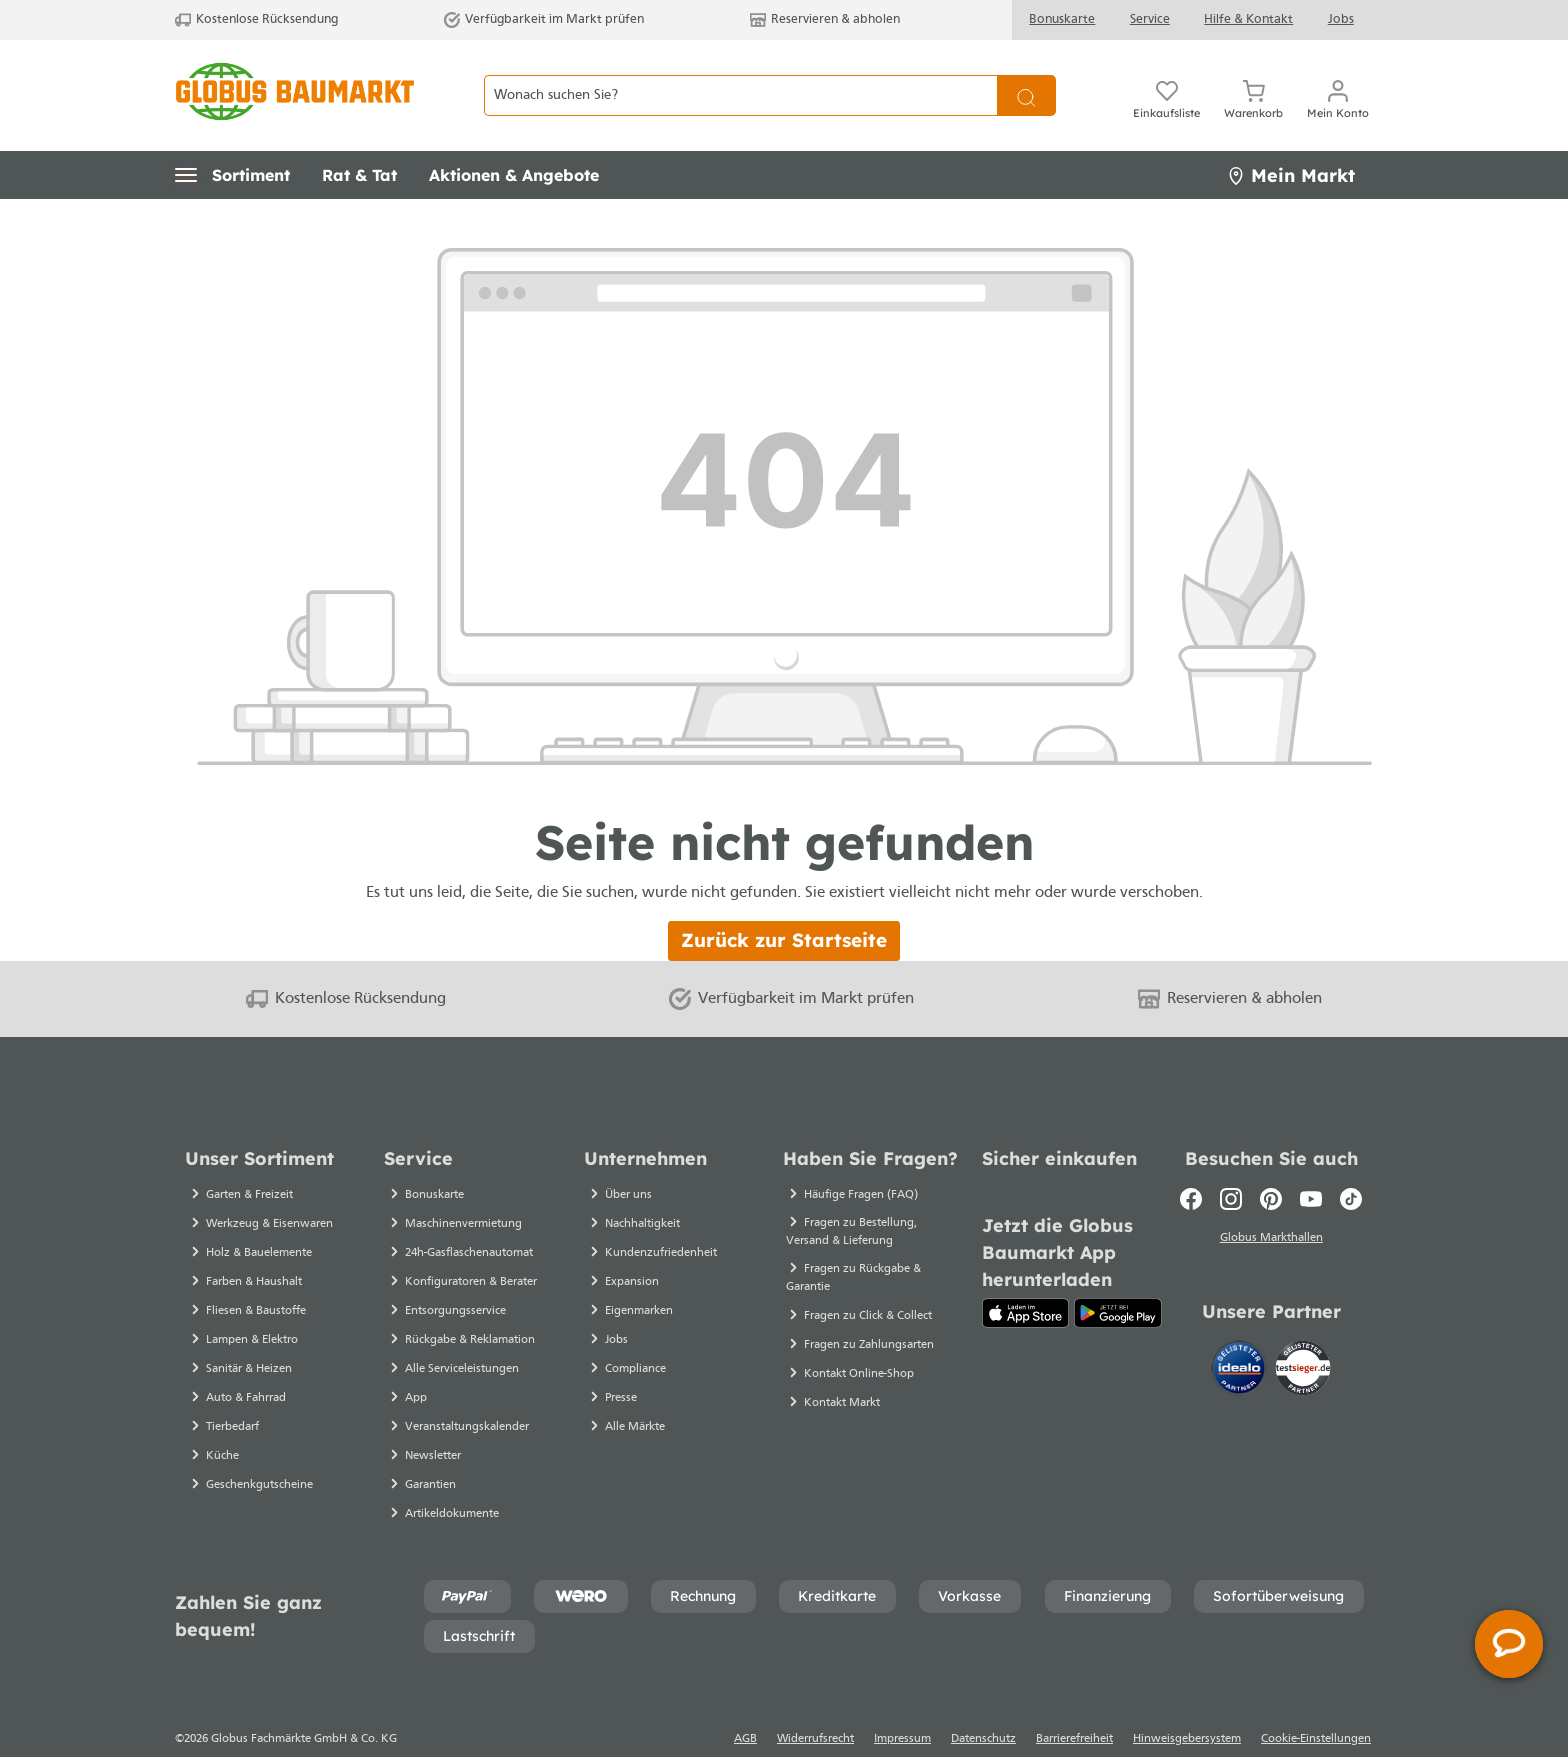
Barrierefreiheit (1074, 1704)
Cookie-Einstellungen (1316, 1704)
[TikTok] (1351, 1164)
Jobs (1341, 19)
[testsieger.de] (1303, 1331)
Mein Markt (1291, 140)
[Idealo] (1241, 1331)
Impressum (902, 1704)
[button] (232, 140)
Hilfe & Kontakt (1248, 19)
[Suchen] (1026, 78)
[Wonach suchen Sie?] (740, 78)
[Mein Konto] (1338, 78)
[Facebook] (1191, 1164)
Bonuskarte (1062, 19)
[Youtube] (1311, 1164)
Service (1150, 19)
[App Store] (1025, 1278)
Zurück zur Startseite (784, 905)
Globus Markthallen (1271, 1203)
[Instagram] (1231, 1164)
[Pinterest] (1271, 1164)
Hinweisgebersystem (1187, 1704)
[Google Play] (1117, 1278)
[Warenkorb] (1253, 78)
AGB (745, 1704)
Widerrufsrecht (815, 1704)
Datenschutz (983, 1704)
